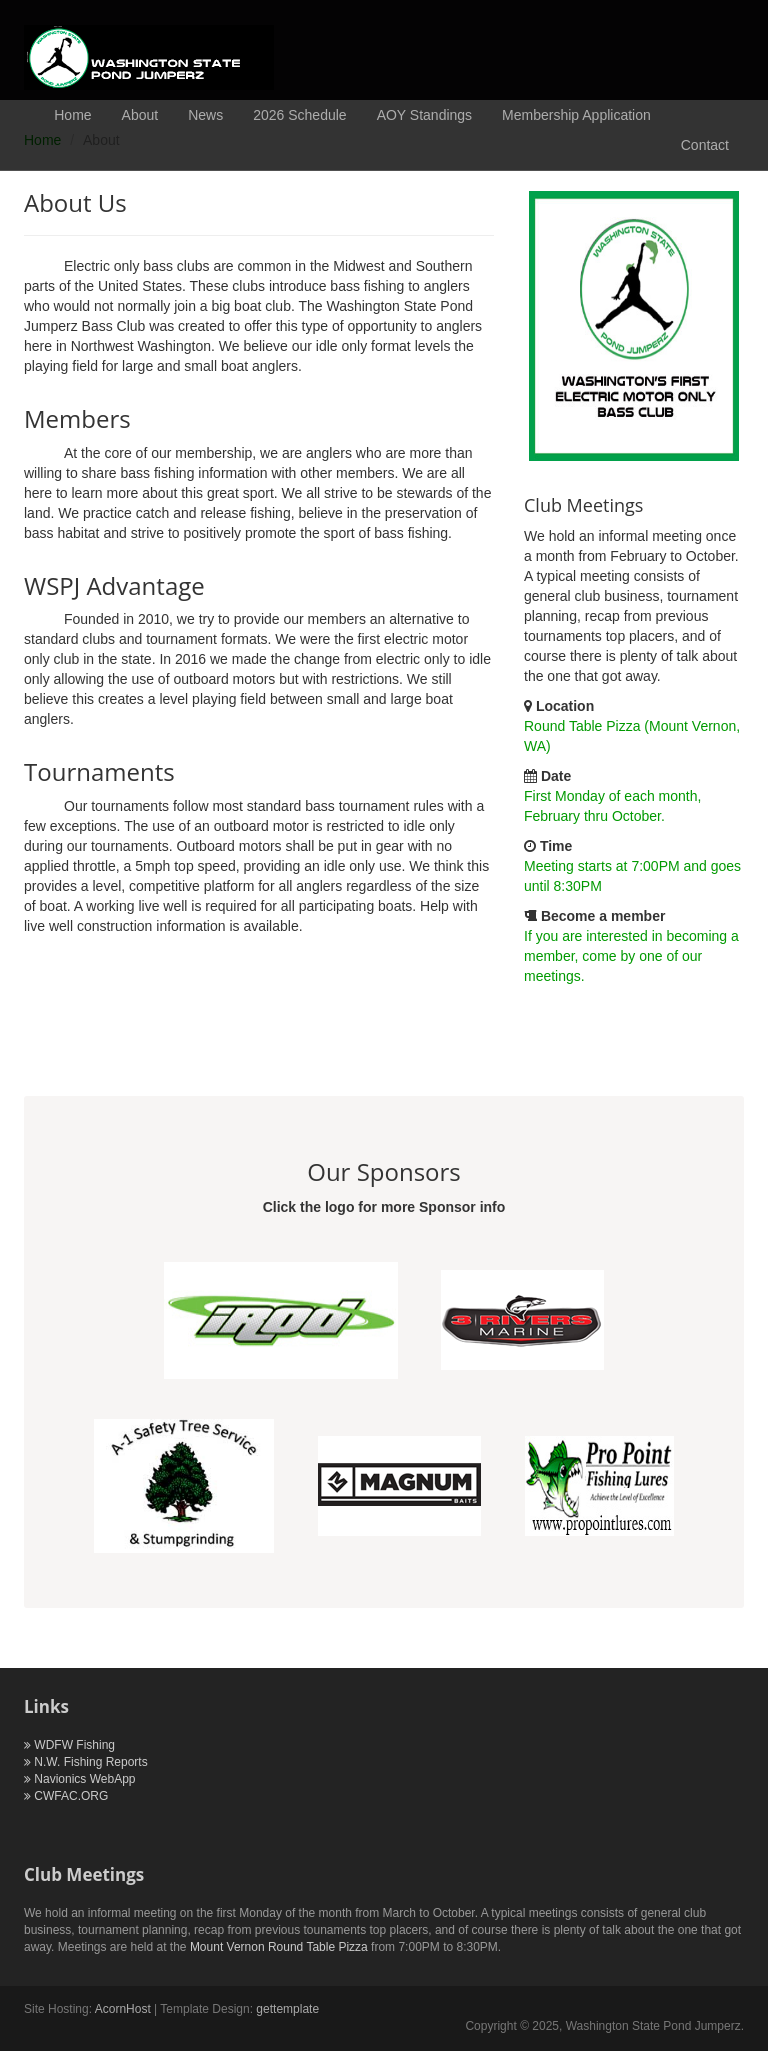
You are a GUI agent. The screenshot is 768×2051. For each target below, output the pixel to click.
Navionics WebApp (80, 1779)
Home (72, 115)
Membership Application (576, 115)
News (205, 115)
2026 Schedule (299, 115)
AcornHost (124, 2009)
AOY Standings (424, 115)
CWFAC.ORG (66, 1796)
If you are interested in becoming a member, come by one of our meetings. (631, 956)
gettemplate (287, 2009)
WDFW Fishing (69, 1745)
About (140, 115)
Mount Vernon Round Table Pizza (279, 1947)
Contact (705, 145)
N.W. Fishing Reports (86, 1762)
